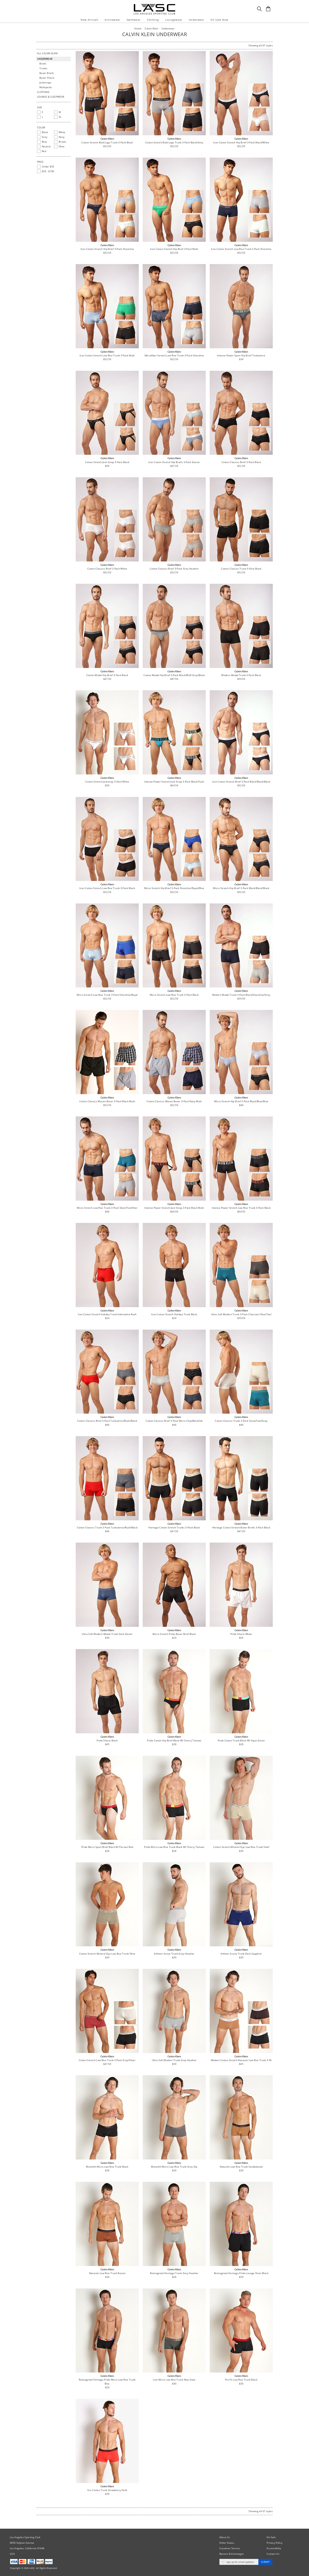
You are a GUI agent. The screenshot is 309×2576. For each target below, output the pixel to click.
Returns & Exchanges (231, 2553)
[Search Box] (259, 9)
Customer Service (229, 2548)
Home (137, 28)
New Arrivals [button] (89, 19)
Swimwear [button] (134, 19)
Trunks (43, 68)
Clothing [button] (153, 19)
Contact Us (273, 2553)
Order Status (226, 2542)
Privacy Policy (274, 2542)
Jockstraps (45, 82)
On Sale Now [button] (219, 19)
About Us (224, 2537)
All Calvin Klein (47, 53)
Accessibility (274, 2548)
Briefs (42, 63)
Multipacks (45, 87)
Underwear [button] (196, 19)
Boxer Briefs (46, 73)
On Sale (271, 2537)
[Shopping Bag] (268, 8)
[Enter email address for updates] (239, 2562)
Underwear (44, 59)
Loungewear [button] (173, 19)
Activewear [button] (112, 19)
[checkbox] (44, 112)
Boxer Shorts (46, 77)
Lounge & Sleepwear (50, 96)
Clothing (43, 92)
